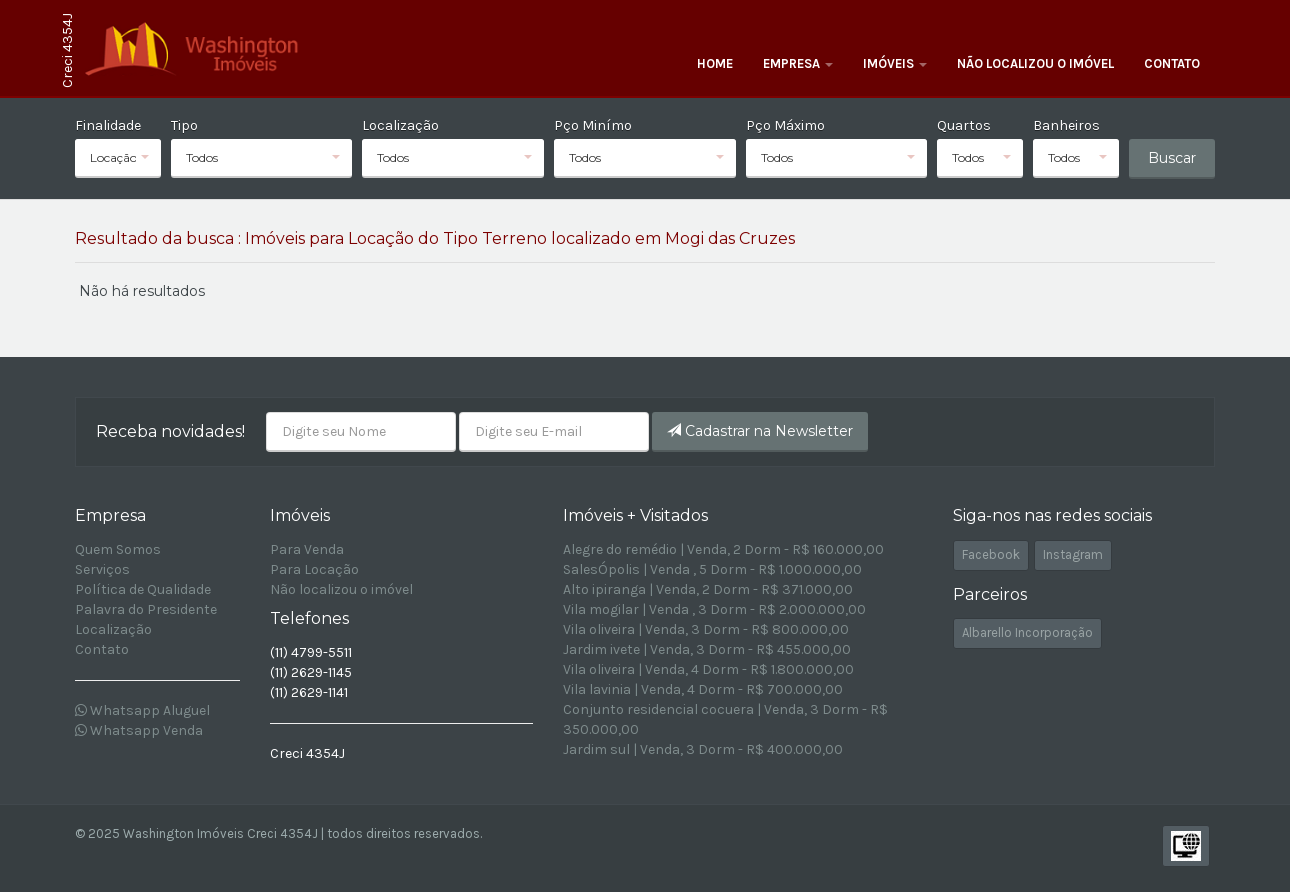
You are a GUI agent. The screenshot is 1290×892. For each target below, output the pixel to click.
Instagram (1073, 554)
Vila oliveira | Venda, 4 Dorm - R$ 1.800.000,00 (708, 669)
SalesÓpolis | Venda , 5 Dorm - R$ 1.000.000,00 (712, 569)
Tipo (184, 125)
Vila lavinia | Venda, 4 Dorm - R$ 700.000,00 (703, 689)
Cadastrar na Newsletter (760, 431)
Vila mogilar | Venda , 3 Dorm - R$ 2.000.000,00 (714, 609)
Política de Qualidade (143, 589)
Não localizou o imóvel (1035, 63)
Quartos (964, 125)
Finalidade (108, 125)
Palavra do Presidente (146, 609)
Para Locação (314, 569)
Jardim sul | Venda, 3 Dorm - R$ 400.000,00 (703, 749)
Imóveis (895, 63)
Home (715, 63)
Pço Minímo (593, 125)
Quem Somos (118, 549)
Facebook (991, 554)
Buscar (1172, 158)
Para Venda (307, 549)
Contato (1172, 63)
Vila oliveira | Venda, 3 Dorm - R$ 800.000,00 (706, 629)
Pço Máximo (785, 125)
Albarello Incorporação (1027, 632)
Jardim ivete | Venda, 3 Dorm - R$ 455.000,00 (707, 649)
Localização (400, 125)
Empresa (798, 63)
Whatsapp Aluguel (142, 710)
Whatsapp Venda (139, 730)
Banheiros (1066, 125)
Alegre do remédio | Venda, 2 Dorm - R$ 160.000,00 (723, 549)
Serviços (102, 569)
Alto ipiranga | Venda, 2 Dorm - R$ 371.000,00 (708, 589)
